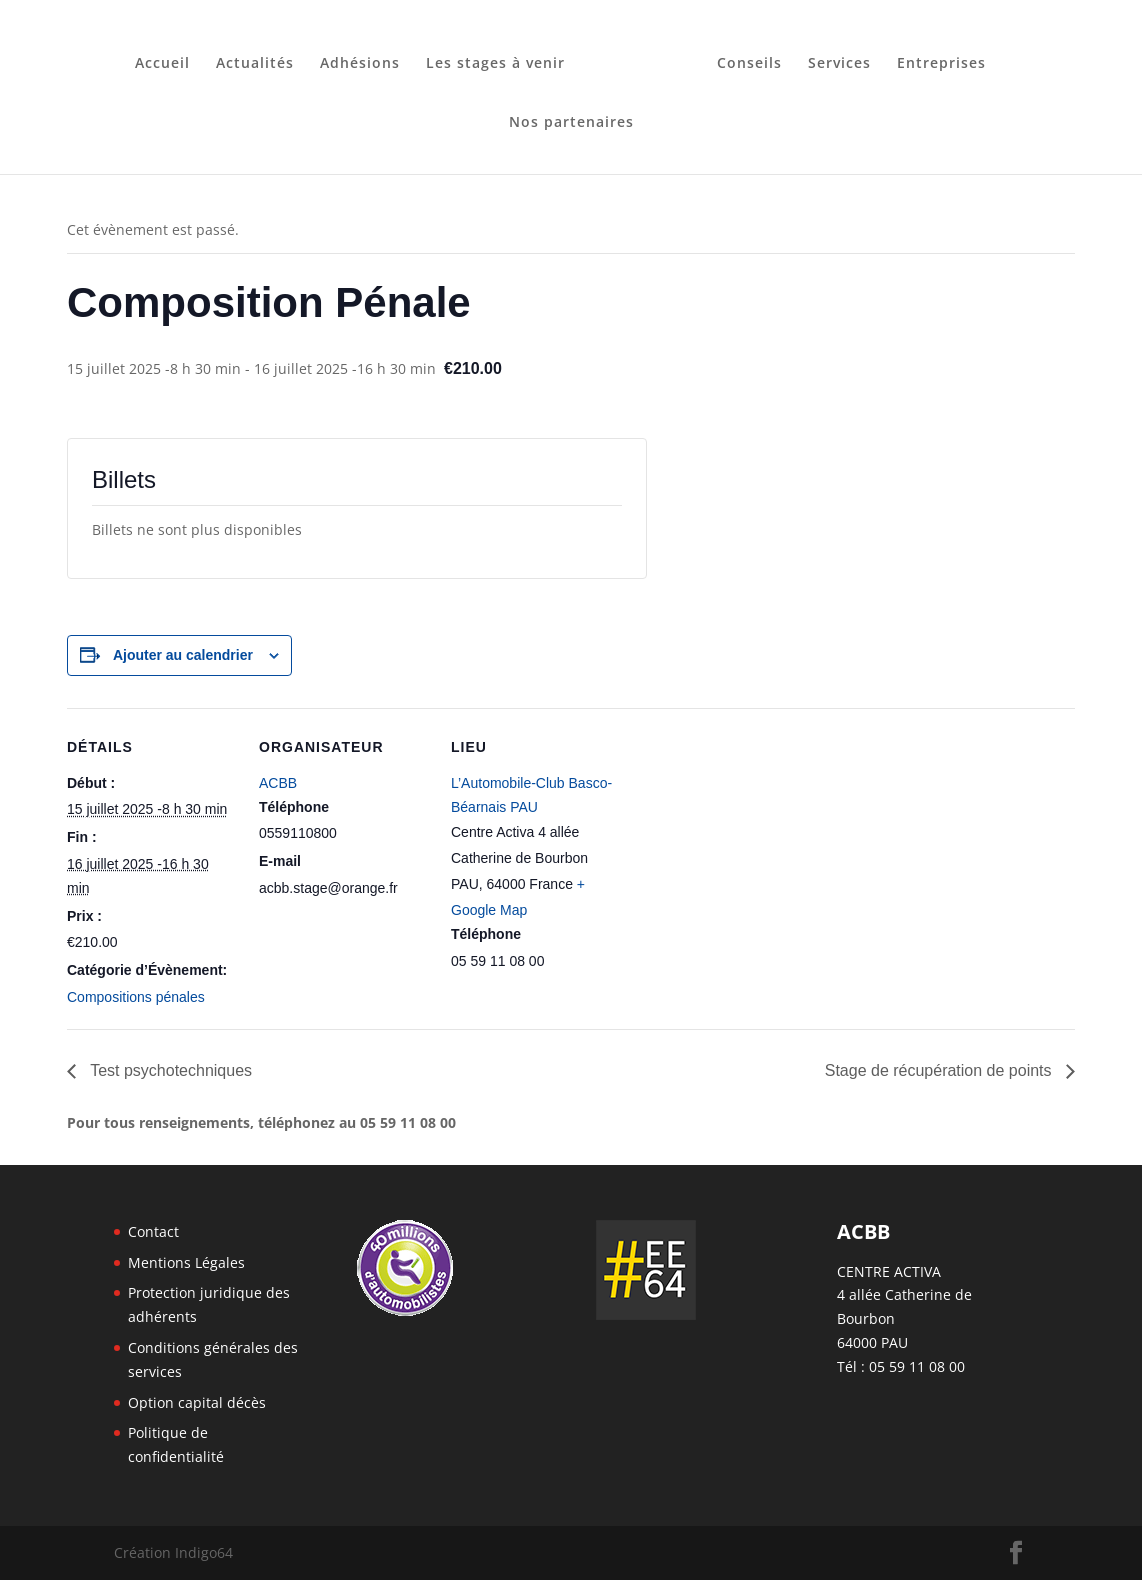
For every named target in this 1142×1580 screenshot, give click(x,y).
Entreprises (934, 57)
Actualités (262, 57)
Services (832, 57)
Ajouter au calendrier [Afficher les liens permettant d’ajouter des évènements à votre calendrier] (183, 655)
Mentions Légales (186, 1262)
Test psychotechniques (169, 1070)
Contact (153, 1231)
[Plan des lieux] (748, 845)
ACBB (278, 783)
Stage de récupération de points (940, 1070)
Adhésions (367, 57)
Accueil (169, 57)
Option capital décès (197, 1402)
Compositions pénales (136, 997)
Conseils (742, 57)
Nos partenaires (571, 116)
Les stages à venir (502, 57)
